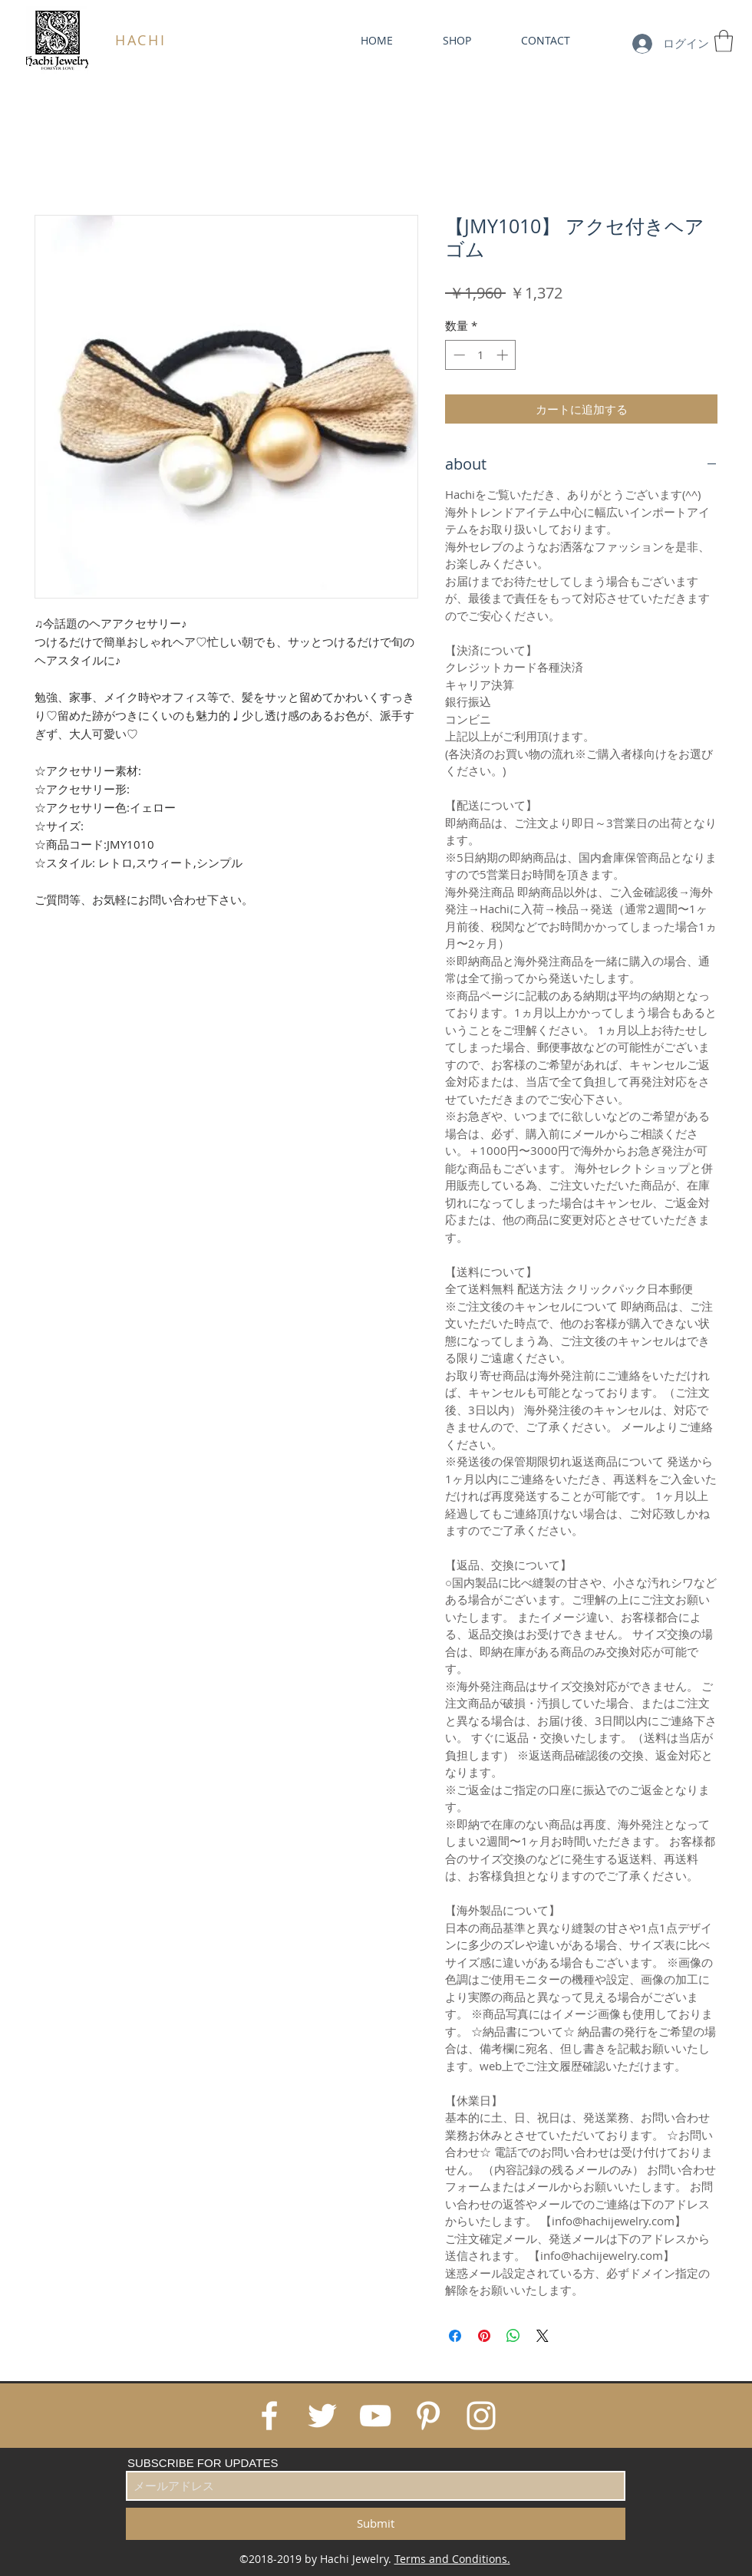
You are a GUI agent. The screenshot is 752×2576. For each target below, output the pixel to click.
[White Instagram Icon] (481, 2415)
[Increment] (503, 355)
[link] (723, 41)
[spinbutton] (480, 355)
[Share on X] (542, 2336)
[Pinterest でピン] (484, 2336)
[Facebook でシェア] (455, 2336)
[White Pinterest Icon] (428, 2415)
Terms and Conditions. (452, 2558)
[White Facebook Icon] (269, 2415)
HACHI (141, 40)
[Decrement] (457, 355)
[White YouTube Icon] (375, 2415)
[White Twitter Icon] (322, 2415)
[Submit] (375, 2524)
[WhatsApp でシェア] (513, 2336)
